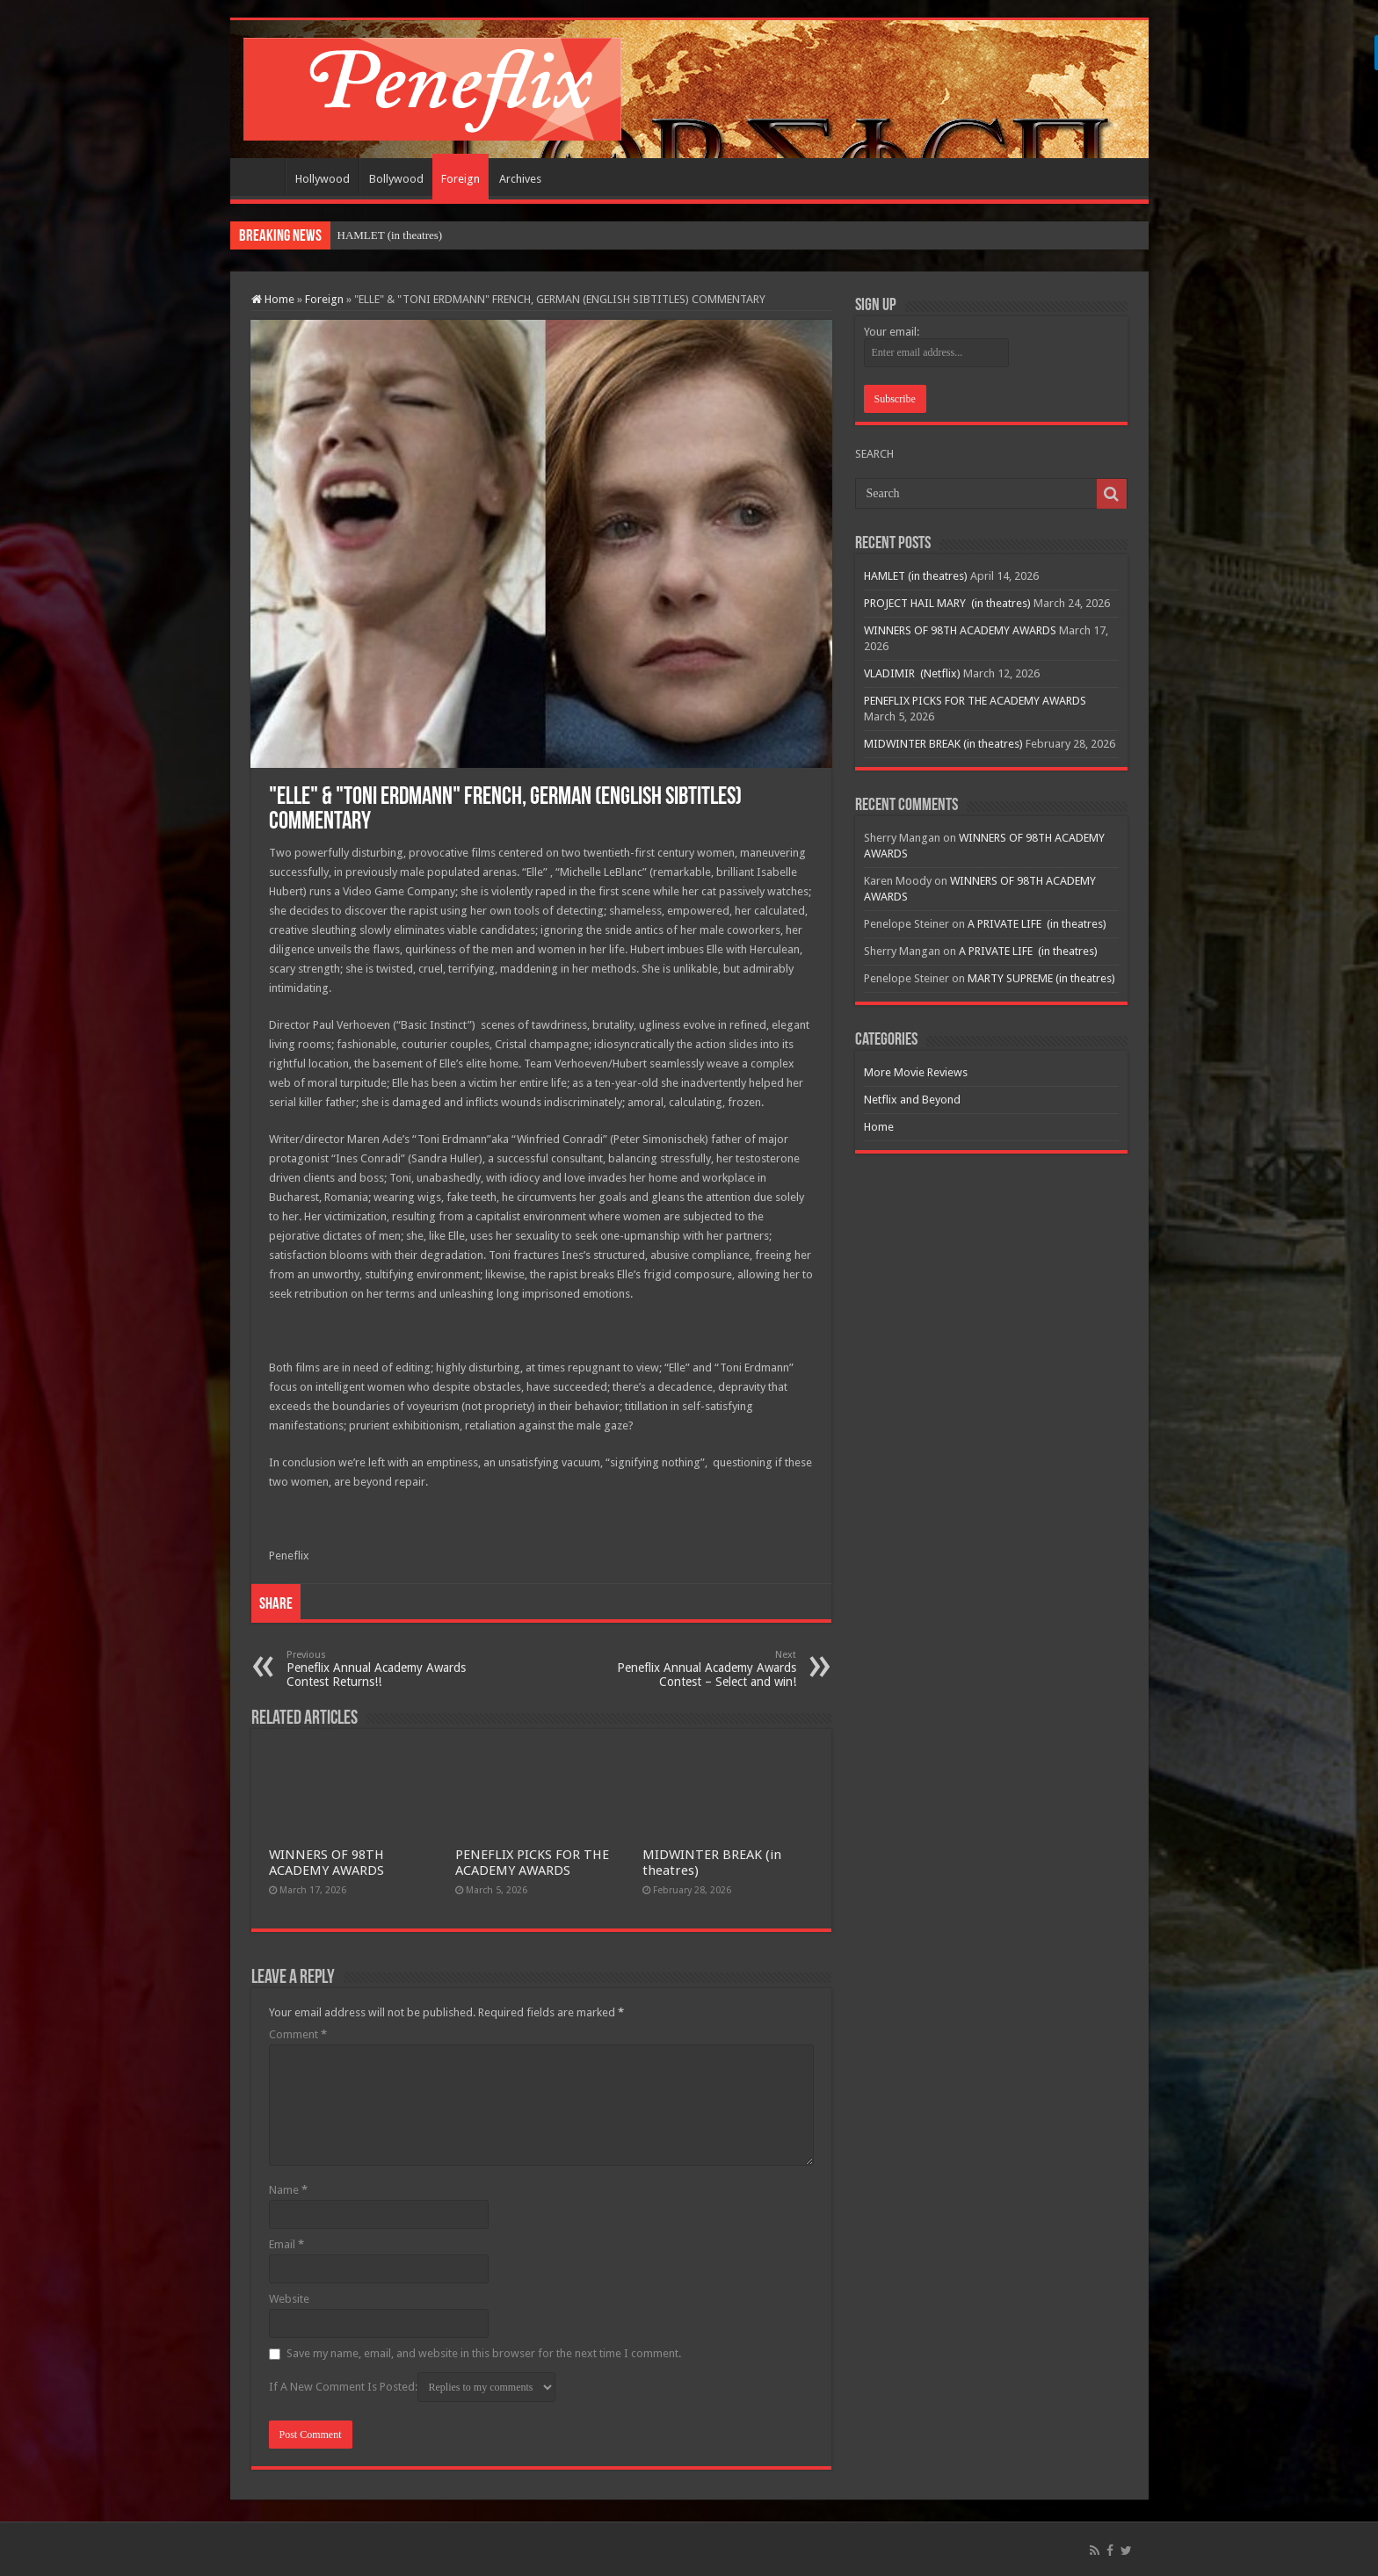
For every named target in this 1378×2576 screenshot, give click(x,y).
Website (289, 2298)
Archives (520, 178)
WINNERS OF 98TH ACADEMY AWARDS (326, 1862)
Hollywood (322, 178)
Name (288, 2189)
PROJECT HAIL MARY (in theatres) (947, 603)
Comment (298, 2034)
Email (286, 2244)
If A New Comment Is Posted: (412, 2387)
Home (262, 176)
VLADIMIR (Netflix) (912, 673)
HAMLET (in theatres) (390, 235)
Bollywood (396, 178)
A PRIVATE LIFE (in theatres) (1037, 923)
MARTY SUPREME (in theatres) (1041, 978)
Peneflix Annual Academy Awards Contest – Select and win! (706, 1669)
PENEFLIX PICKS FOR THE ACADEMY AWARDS (532, 1862)
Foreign (460, 178)
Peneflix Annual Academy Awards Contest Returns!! (376, 1669)
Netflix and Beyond (912, 1099)
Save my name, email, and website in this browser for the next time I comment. (483, 2353)
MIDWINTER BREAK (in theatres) (943, 743)
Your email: (891, 331)
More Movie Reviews (916, 1072)
